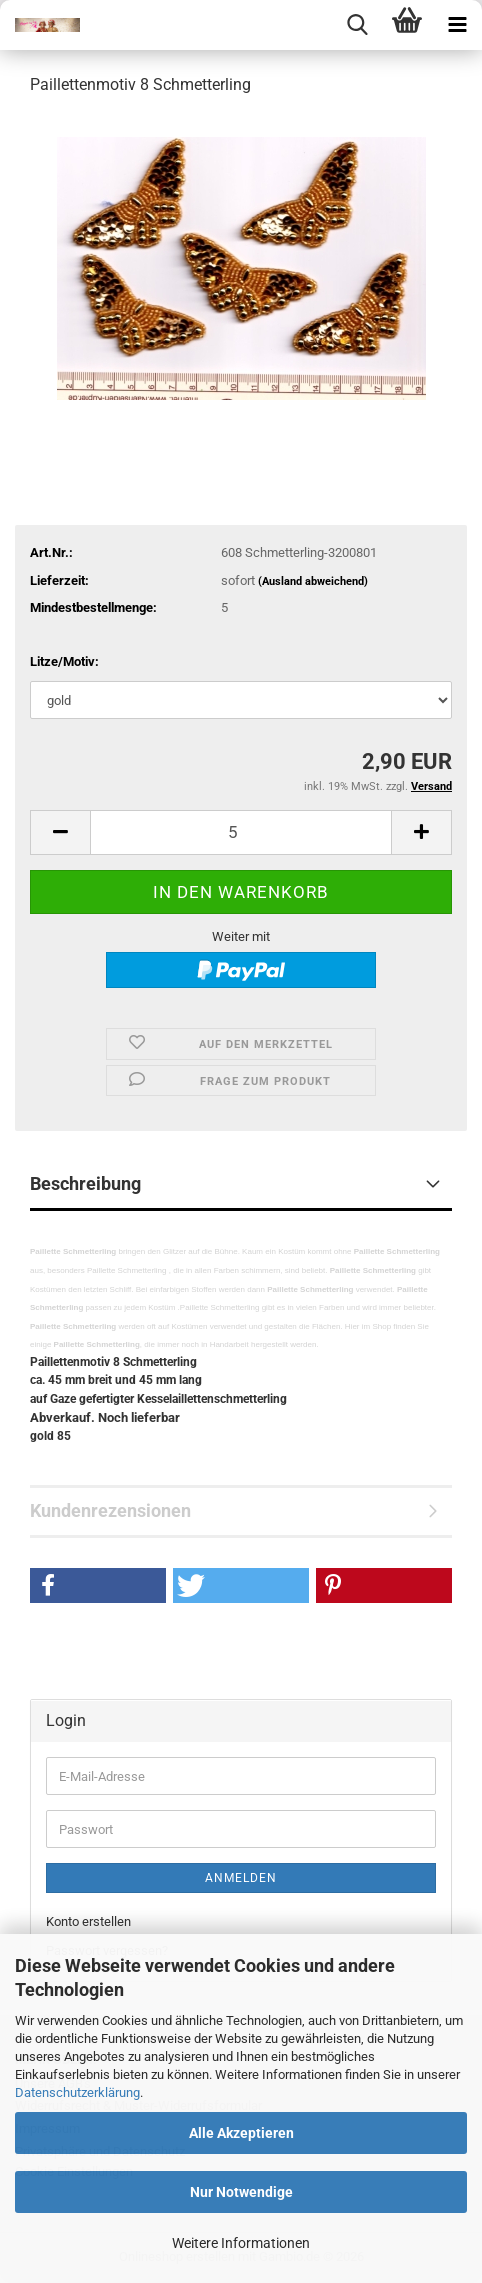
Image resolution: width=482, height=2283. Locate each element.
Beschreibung (85, 1183)
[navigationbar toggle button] (457, 25)
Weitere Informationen (241, 2243)
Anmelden (241, 1878)
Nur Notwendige (241, 2192)
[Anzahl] (241, 832)
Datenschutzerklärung (77, 2092)
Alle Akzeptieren (241, 2133)
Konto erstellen (88, 1921)
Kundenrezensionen (110, 1510)
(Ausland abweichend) (313, 581)
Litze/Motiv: (64, 661)
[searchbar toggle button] (357, 25)
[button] (60, 832)
